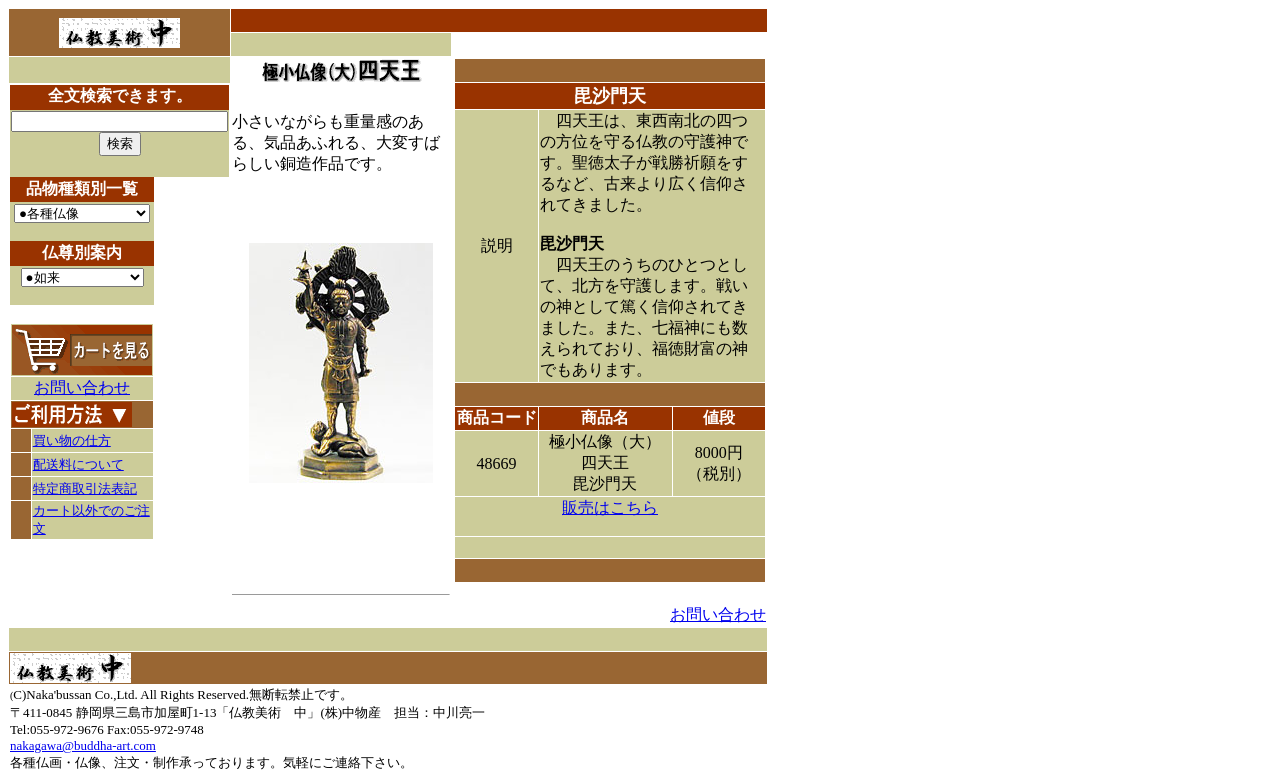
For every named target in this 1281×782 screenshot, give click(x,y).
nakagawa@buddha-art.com (83, 745)
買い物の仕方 (72, 440)
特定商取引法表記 (85, 488)
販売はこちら (610, 507)
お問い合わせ (82, 387)
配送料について (78, 464)
